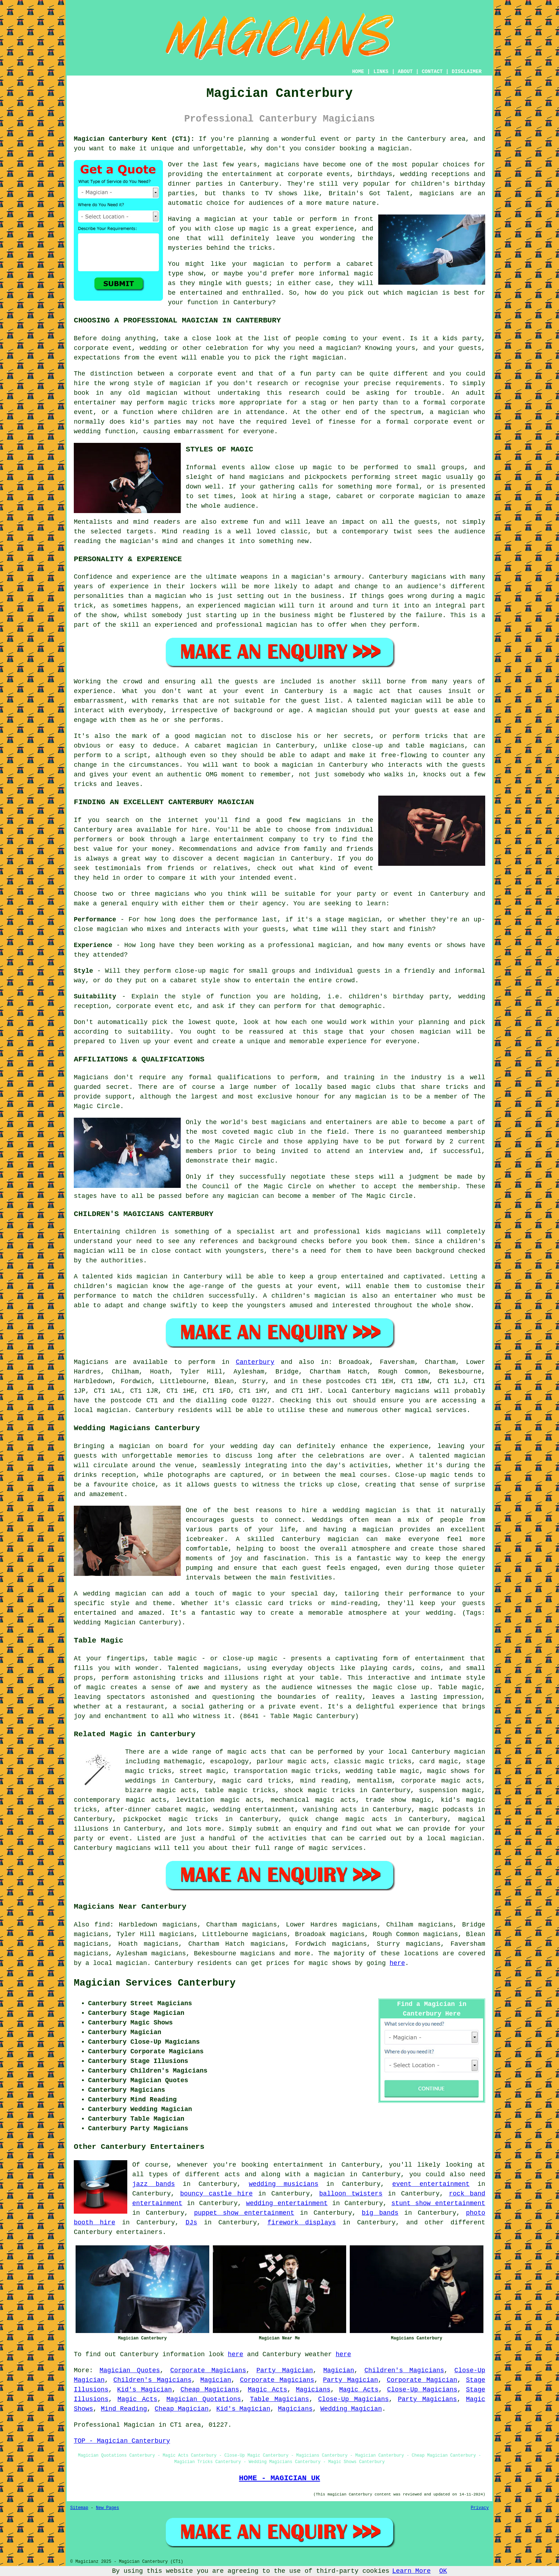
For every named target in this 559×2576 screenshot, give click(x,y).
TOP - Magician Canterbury (122, 2441)
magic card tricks (256, 1780)
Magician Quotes (129, 2370)
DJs (191, 2222)
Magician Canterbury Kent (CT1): (134, 139)
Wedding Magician (351, 2408)
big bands (380, 2213)
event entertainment (431, 2184)
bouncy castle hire (216, 2193)
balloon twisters (350, 2193)
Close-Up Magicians (422, 2389)
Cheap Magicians (209, 2389)
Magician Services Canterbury (155, 1983)
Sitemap (79, 2507)
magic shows (330, 1963)
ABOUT (405, 71)
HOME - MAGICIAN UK (279, 2478)
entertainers (139, 2232)
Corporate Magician (422, 2380)
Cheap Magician (182, 2408)
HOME (358, 71)
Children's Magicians (404, 2370)
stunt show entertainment (438, 2203)
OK (443, 2571)
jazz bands (153, 2184)
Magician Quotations (203, 2399)
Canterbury (255, 1362)
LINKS (380, 71)
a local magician (450, 1838)
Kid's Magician (144, 2389)
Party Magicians (427, 2399)
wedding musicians (283, 2184)
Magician (338, 2370)
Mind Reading (124, 2408)
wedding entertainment (254, 1809)
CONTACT (432, 71)
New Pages (107, 2507)
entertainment (298, 2164)
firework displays (301, 2222)
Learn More (411, 2571)
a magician (325, 2174)
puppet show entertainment (244, 2213)
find (102, 1924)
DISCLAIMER (467, 71)
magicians (412, 1391)
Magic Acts (267, 2389)
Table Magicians (279, 2399)
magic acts (246, 1751)
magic (429, 1809)
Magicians (91, 1362)
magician (112, 1410)
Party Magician (284, 2370)
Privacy (480, 2507)
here (397, 1963)
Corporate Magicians (208, 2370)
